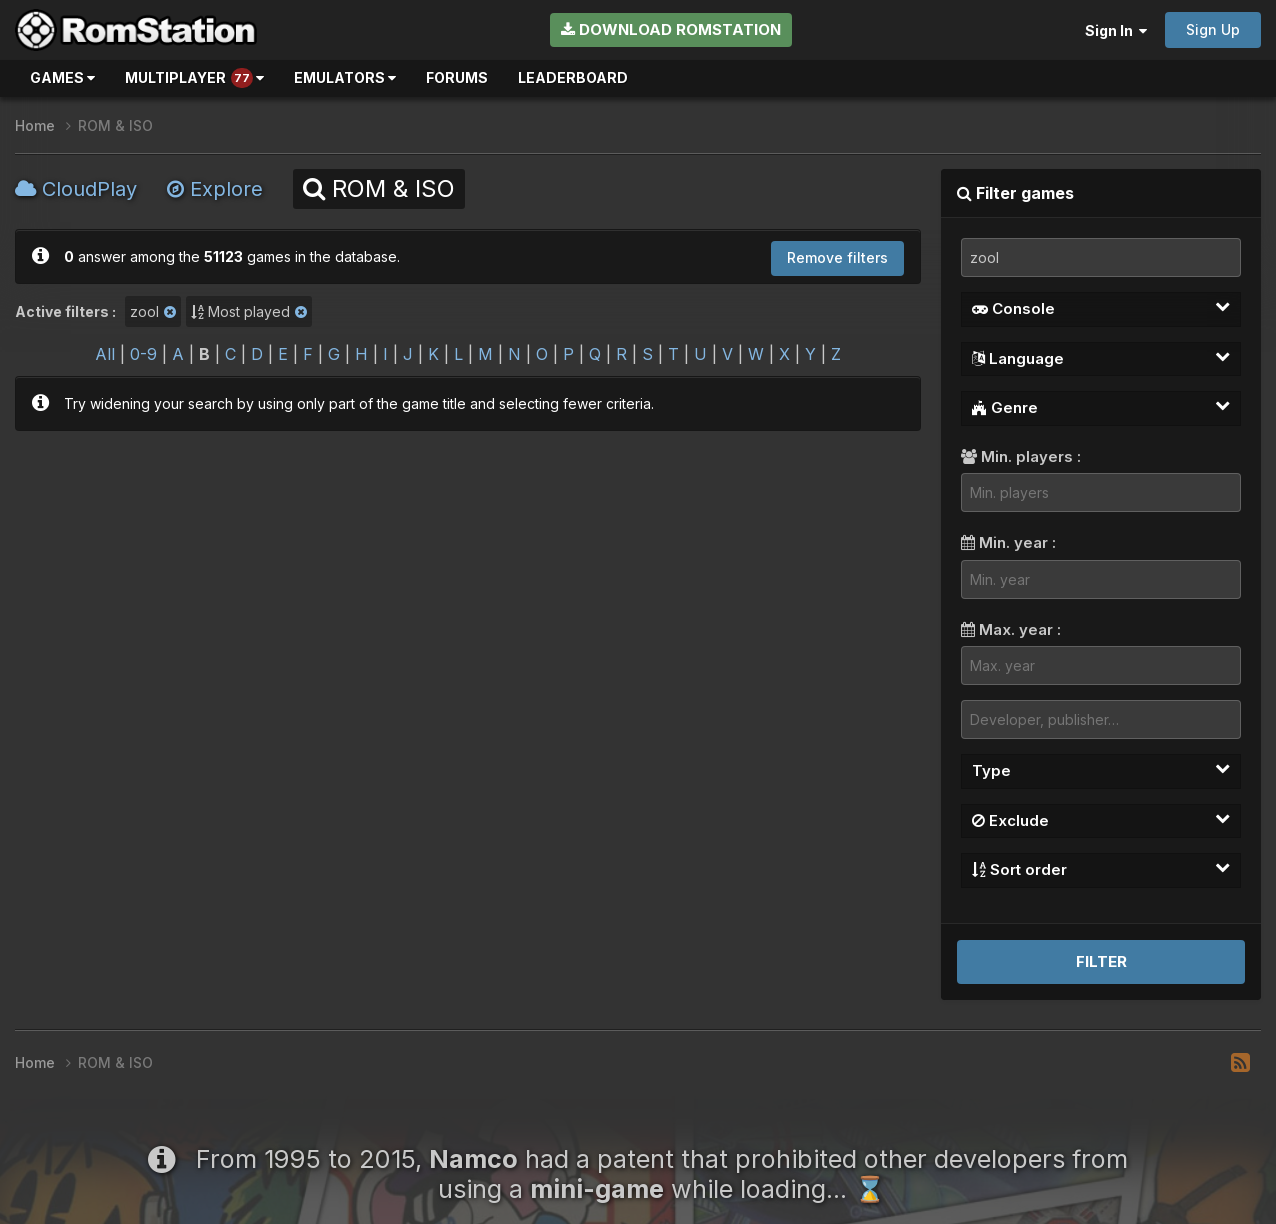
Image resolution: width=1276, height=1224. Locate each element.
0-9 (143, 354)
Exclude (1101, 820)
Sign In (1116, 30)
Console (1101, 308)
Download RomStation (671, 29)
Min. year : (1008, 542)
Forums (457, 77)
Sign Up (1213, 29)
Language (1101, 358)
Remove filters (837, 257)
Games (62, 77)
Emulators (345, 77)
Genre (1101, 407)
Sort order (1101, 869)
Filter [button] (1101, 961)
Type (1101, 770)
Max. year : (1011, 629)
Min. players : (1021, 456)
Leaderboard (573, 77)
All (105, 354)
